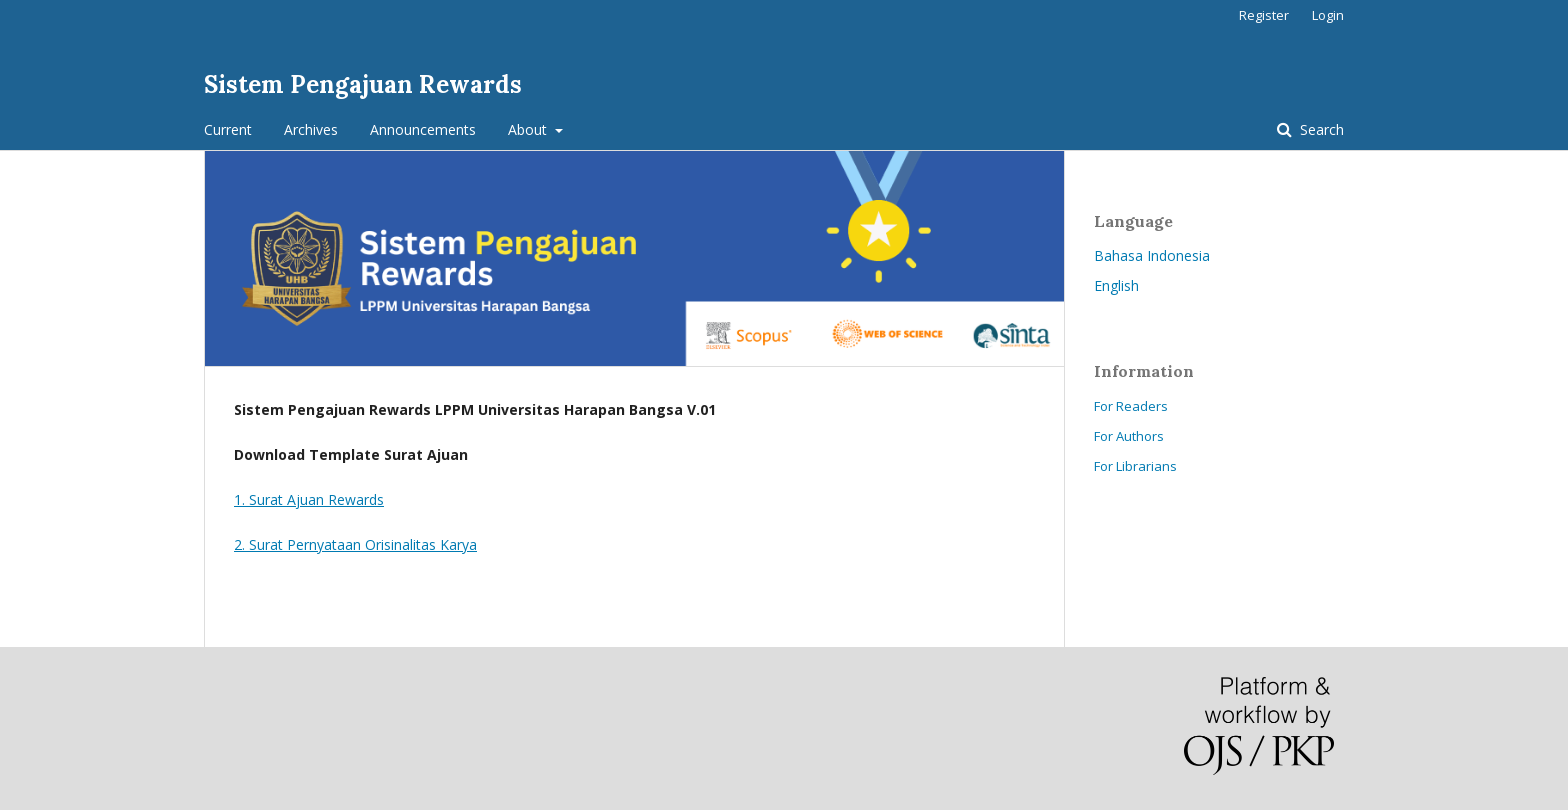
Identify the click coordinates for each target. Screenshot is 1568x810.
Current (228, 129)
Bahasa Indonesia (1152, 255)
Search (1320, 129)
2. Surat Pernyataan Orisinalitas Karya (355, 544)
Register (1264, 15)
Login (1328, 15)
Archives (311, 129)
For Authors (1129, 436)
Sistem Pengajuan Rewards (363, 84)
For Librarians (1135, 466)
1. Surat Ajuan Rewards (309, 499)
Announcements (423, 129)
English (1116, 285)
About (529, 129)
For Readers (1131, 406)
